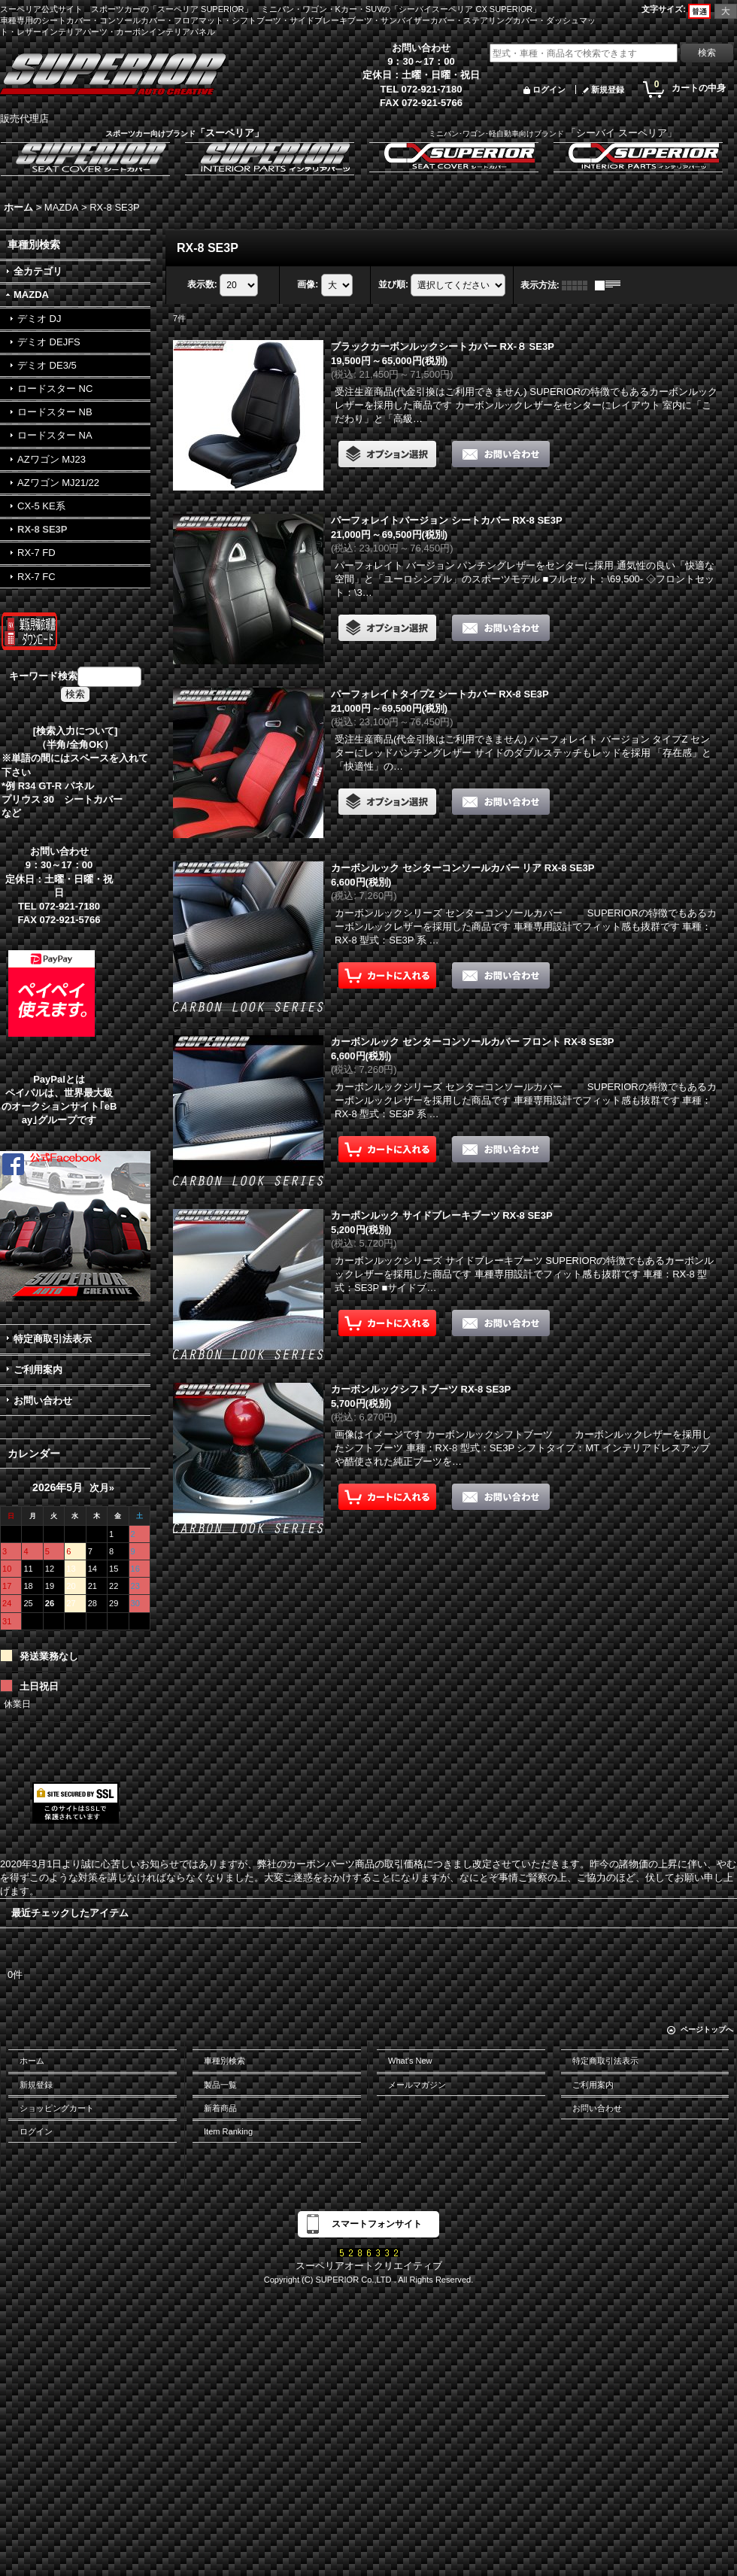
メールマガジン (417, 2084)
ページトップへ (707, 2029)
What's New (410, 2060)
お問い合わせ (43, 1400)
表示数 (202, 284)
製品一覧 (220, 2084)
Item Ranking (228, 2131)
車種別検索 (224, 2060)
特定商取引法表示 (53, 1338)
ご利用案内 (38, 1369)
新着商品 (220, 2108)
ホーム (32, 2060)
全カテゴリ (38, 271)
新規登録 (607, 89)
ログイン (549, 89)
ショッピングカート (57, 2108)
